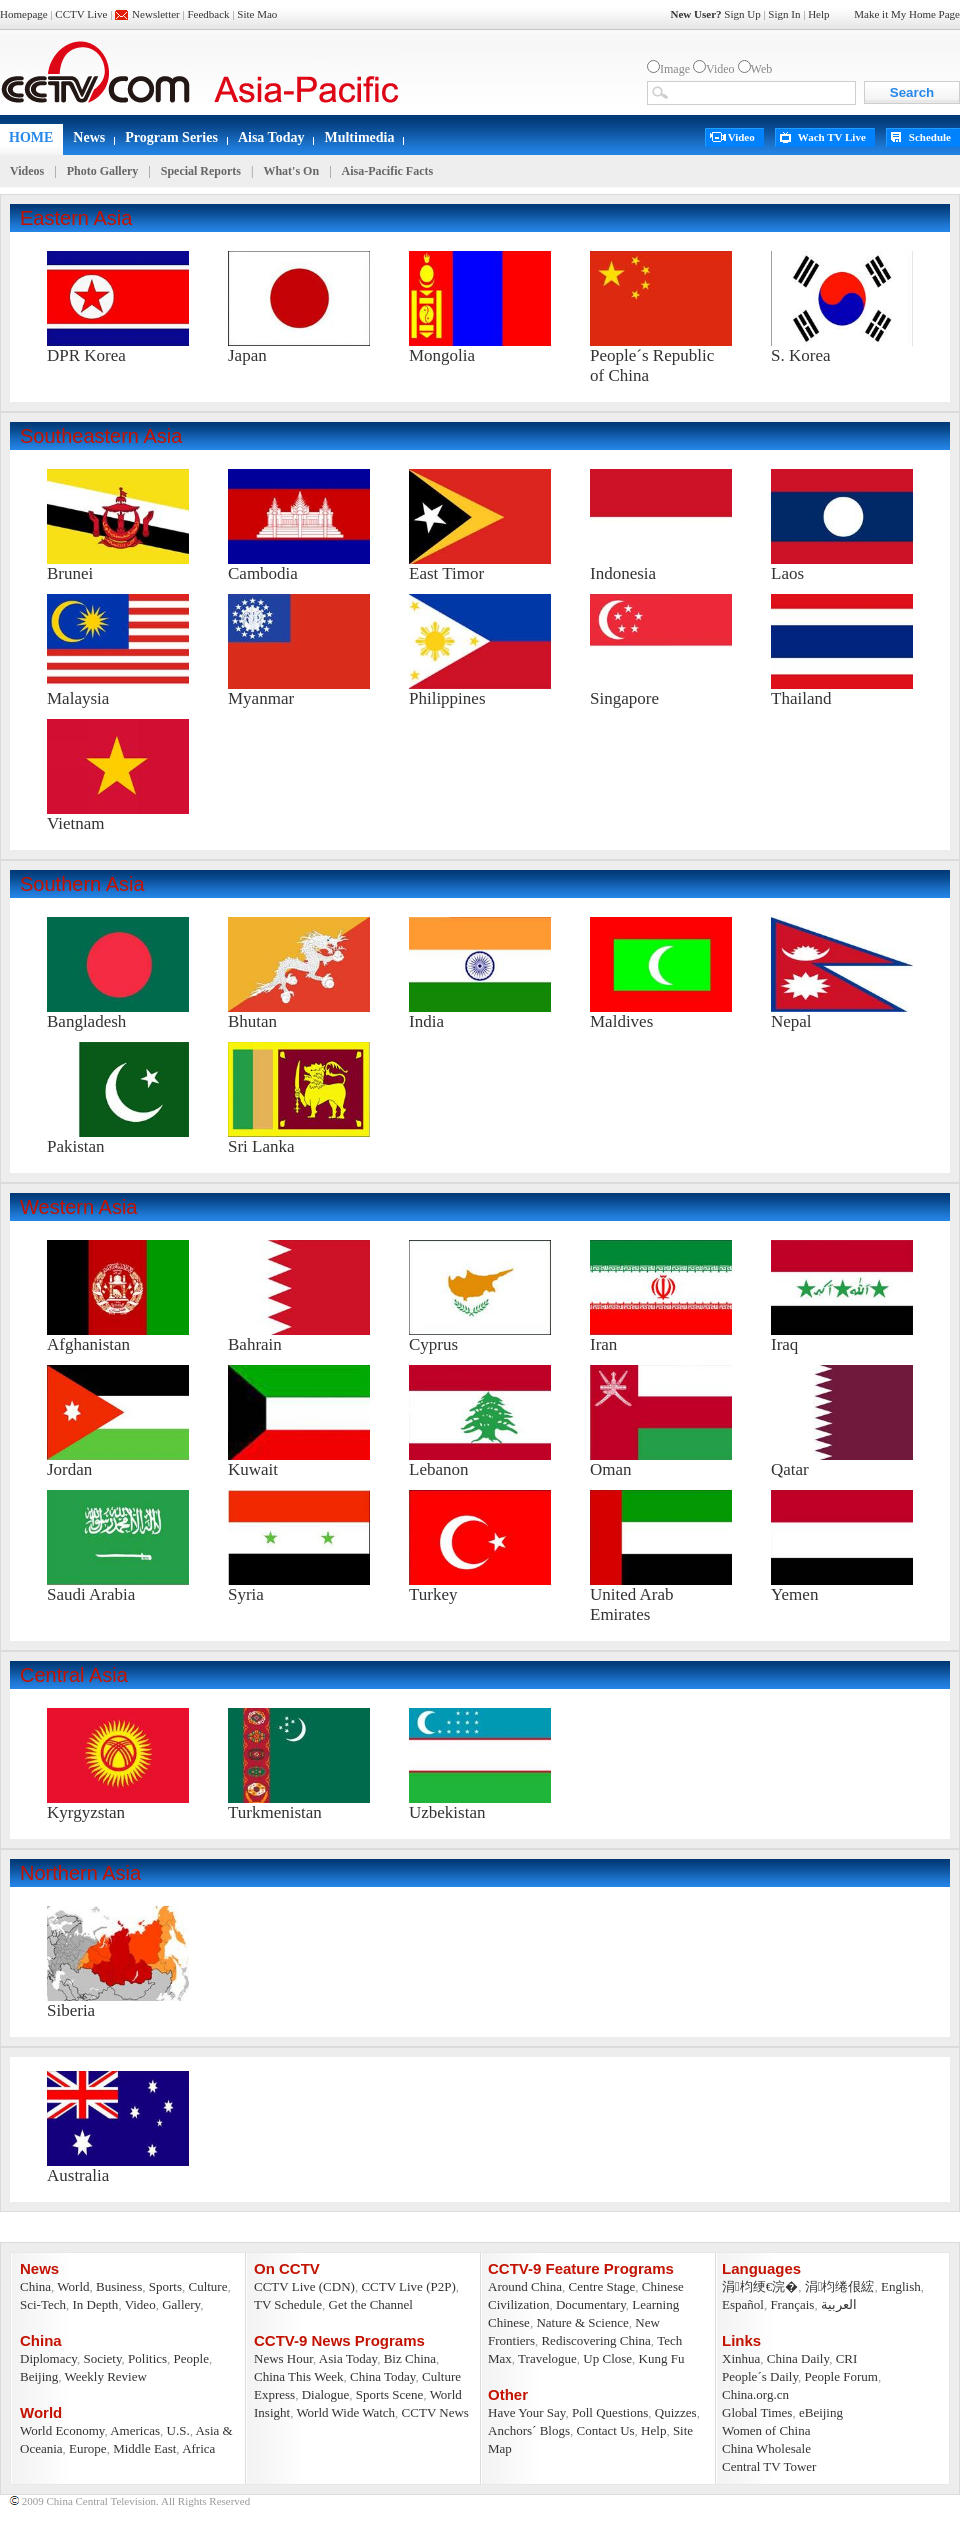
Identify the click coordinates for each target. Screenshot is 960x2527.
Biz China (410, 2358)
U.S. (178, 2430)
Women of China (766, 2430)
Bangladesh (86, 1021)
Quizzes (676, 2412)
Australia (78, 2175)
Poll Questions (610, 2412)
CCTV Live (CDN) (304, 2286)
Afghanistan (88, 1344)
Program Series (171, 137)
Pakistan (76, 1146)
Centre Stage (602, 2286)
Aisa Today (271, 137)
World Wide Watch (345, 2412)
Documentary (591, 2304)
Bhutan (252, 1021)
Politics (147, 2358)
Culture (207, 2286)
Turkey (433, 1594)
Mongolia (442, 355)
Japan (247, 355)
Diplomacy (48, 2358)
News (89, 137)
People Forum (841, 2376)
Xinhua (741, 2358)
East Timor (446, 573)
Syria (246, 1594)
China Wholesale (766, 2448)
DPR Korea (86, 355)
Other (508, 2394)
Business (119, 2286)
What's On (291, 171)
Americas (135, 2430)
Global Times (757, 2412)
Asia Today (348, 2358)
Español (743, 2304)
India (426, 1021)
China (35, 2286)
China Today (383, 2376)
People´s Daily (760, 2376)
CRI (847, 2358)
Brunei (70, 573)
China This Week (298, 2376)
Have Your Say (527, 2412)
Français (792, 2304)
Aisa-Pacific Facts (388, 171)
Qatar (790, 1469)
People (191, 2358)
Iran (603, 1344)
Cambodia (263, 573)
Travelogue (547, 2358)
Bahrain (255, 1344)
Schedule (930, 137)
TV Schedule (288, 2304)
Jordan (69, 1469)
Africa (198, 2448)
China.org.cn (755, 2394)
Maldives (621, 1021)
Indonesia (623, 573)
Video (741, 137)
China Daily (798, 2358)
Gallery (181, 2304)
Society (102, 2358)
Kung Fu (662, 2358)
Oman (611, 1469)
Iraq (784, 1344)
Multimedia (359, 137)
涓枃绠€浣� (760, 2286)
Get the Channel (371, 2304)
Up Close (607, 2358)
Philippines (447, 698)
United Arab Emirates (632, 1604)
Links (741, 2340)
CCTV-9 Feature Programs (581, 2268)
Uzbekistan (447, 1812)
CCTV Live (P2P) (408, 2286)
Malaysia (78, 698)
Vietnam (76, 823)
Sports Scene (390, 2394)
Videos (27, 171)
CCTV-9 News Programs (339, 2340)
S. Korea (800, 355)
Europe (88, 2448)
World (73, 2286)
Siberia (71, 2010)
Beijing (39, 2376)
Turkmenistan (275, 1812)
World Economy (62, 2430)
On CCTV (287, 2268)
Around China (525, 2286)
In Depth (96, 2304)
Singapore (624, 698)
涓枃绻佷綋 (840, 2286)
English (901, 2286)
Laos (787, 573)
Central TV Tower (769, 2466)
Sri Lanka (261, 1146)
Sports (165, 2286)
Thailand (801, 698)
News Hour (283, 2358)
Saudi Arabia (91, 1594)
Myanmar (261, 698)
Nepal (791, 1021)
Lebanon (438, 1469)
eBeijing (821, 2412)
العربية (839, 2304)
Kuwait (253, 1469)
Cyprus (433, 1344)
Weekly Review (106, 2376)
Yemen (794, 1594)
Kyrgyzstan (86, 1812)
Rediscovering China (595, 2340)
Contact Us (605, 2430)
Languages (761, 2268)
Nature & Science (582, 2322)
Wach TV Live (832, 137)
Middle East (144, 2448)
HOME (31, 137)
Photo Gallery (103, 171)
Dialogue (326, 2394)
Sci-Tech (43, 2304)
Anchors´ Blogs (529, 2430)
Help (653, 2430)
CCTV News (435, 2412)
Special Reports (201, 171)
